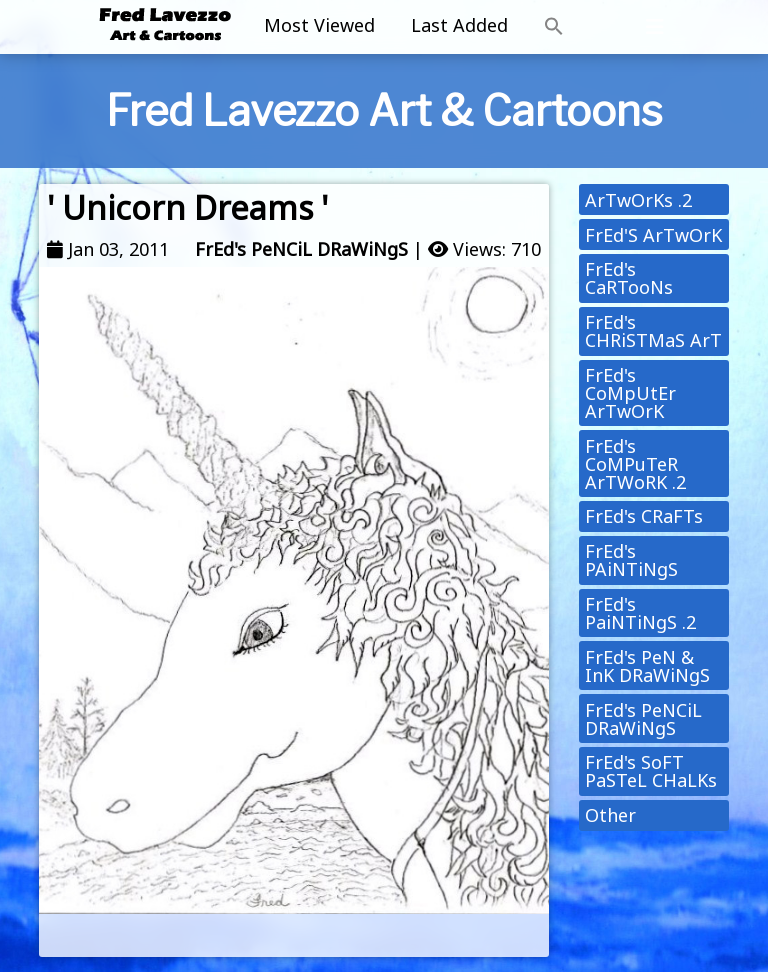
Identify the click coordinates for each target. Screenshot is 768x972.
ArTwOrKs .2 (638, 200)
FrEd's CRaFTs (644, 516)
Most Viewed (319, 25)
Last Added (459, 25)
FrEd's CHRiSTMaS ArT (653, 331)
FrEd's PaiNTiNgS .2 (640, 613)
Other (610, 815)
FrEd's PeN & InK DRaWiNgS (647, 666)
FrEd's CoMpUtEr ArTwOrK (630, 393)
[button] (554, 27)
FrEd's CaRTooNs (629, 278)
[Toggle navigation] (655, 27)
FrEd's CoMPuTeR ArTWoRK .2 (635, 464)
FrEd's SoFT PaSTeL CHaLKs (651, 771)
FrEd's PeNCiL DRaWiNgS (301, 249)
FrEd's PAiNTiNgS (631, 560)
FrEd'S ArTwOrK (653, 235)
